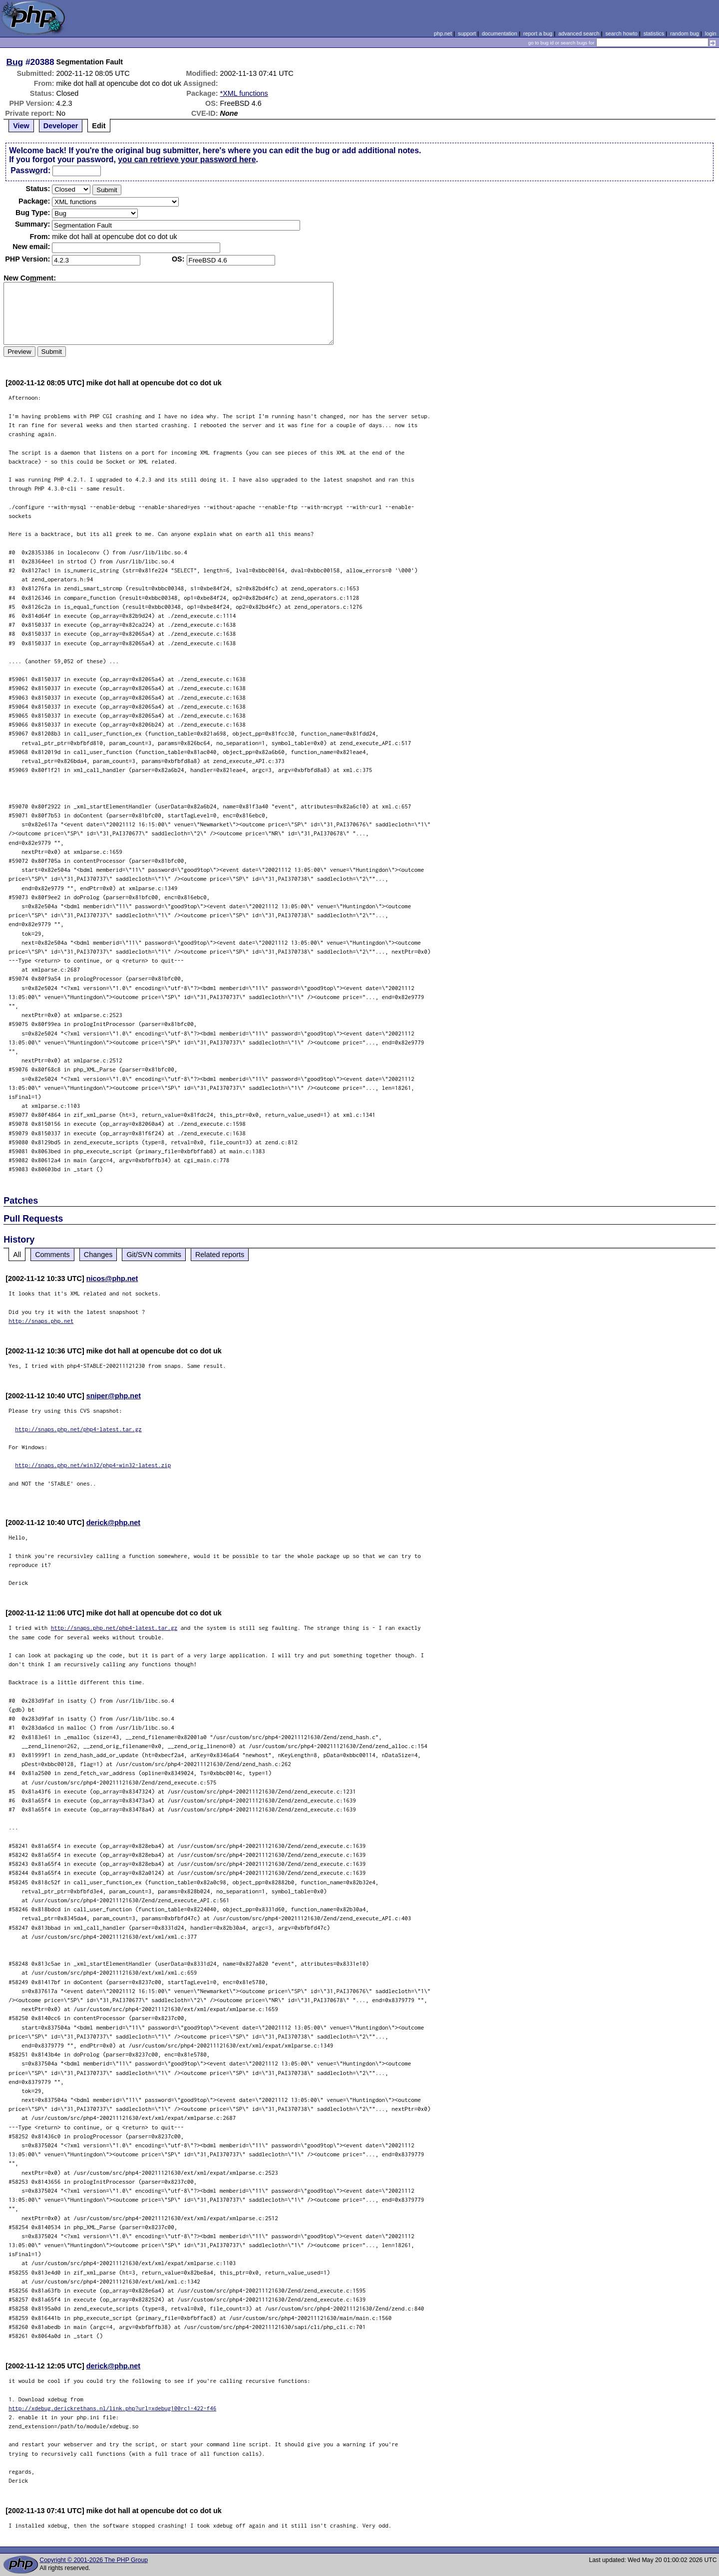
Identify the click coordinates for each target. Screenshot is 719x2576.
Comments (52, 1255)
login (711, 33)
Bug (14, 62)
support (467, 33)
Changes (98, 1255)
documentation (499, 33)
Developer (60, 126)
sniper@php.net (113, 1396)
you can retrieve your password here (187, 159)
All (17, 1255)
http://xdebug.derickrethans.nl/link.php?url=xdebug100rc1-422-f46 (112, 2408)
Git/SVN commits (153, 1255)
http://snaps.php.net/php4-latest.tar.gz (78, 1429)
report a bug (537, 33)
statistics (654, 33)
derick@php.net (113, 1523)
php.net (443, 33)
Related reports (219, 1255)
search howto (621, 33)
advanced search (578, 33)
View (21, 126)
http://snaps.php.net (40, 1320)
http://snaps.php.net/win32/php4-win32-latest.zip (93, 1465)
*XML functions (244, 93)
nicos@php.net (112, 1279)
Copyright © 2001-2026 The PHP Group (93, 2560)
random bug (684, 33)
